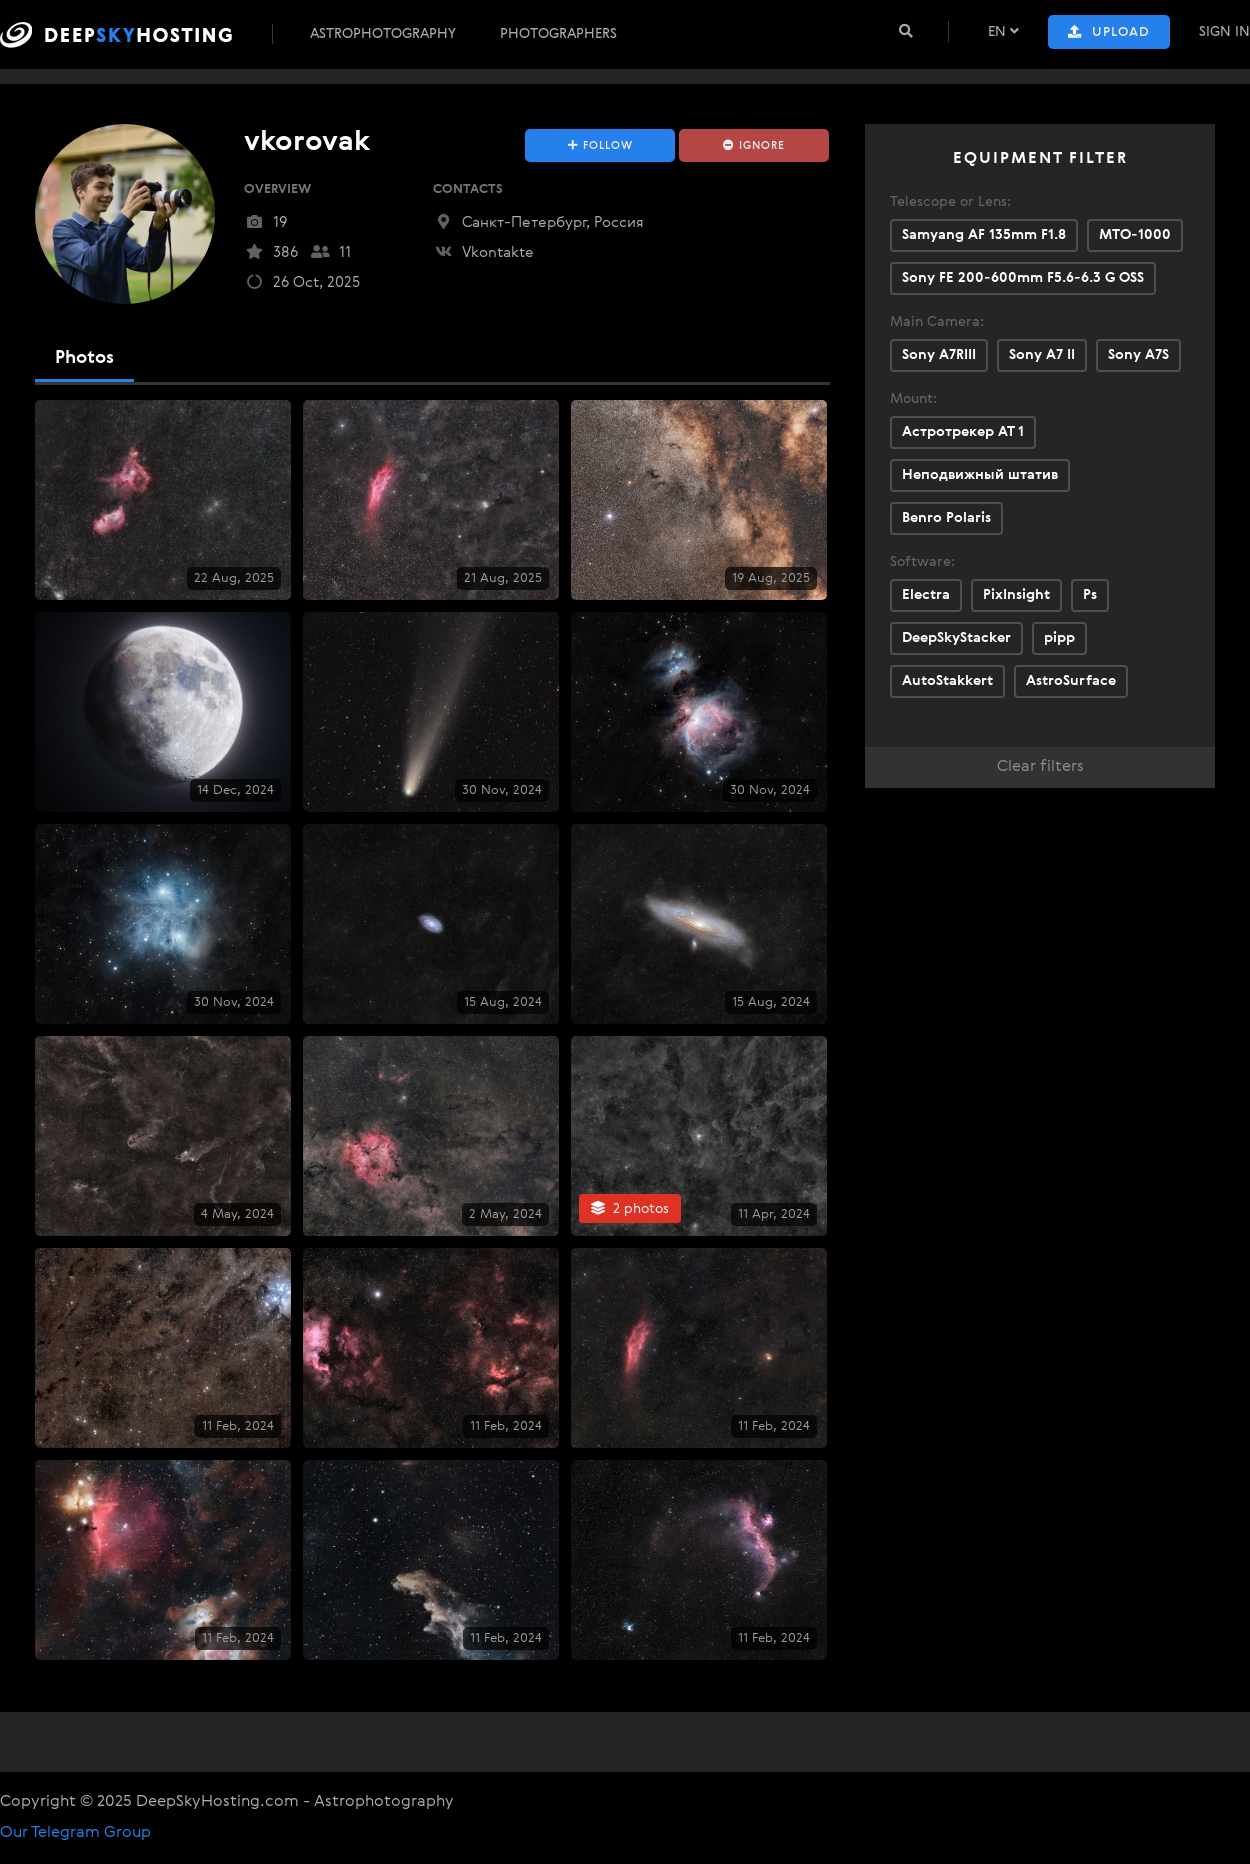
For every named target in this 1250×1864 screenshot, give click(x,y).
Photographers (558, 34)
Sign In (1224, 32)
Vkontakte (483, 252)
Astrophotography (383, 34)
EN (1003, 31)
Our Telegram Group (75, 1833)
